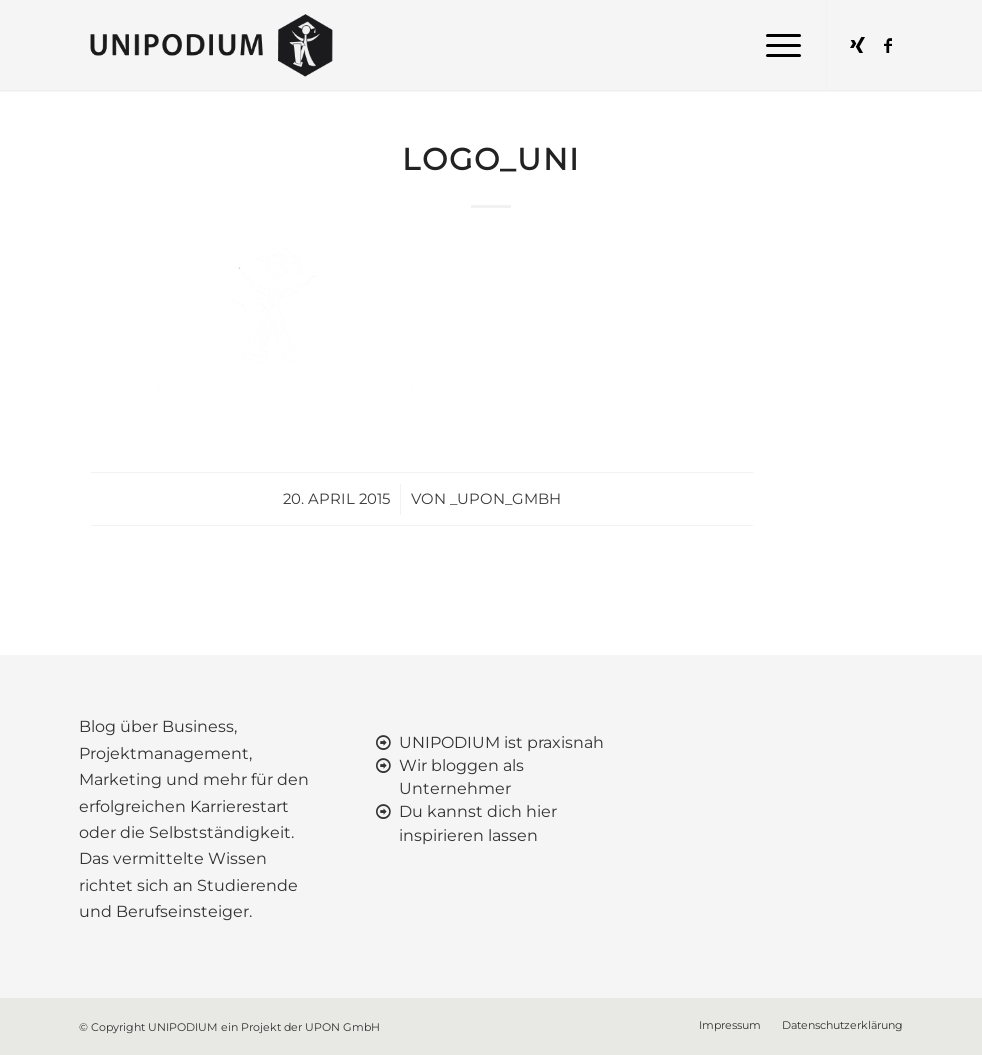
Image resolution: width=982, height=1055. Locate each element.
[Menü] (773, 45)
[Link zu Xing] (858, 45)
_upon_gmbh (505, 499)
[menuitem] (773, 45)
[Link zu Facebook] (888, 45)
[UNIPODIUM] (214, 45)
